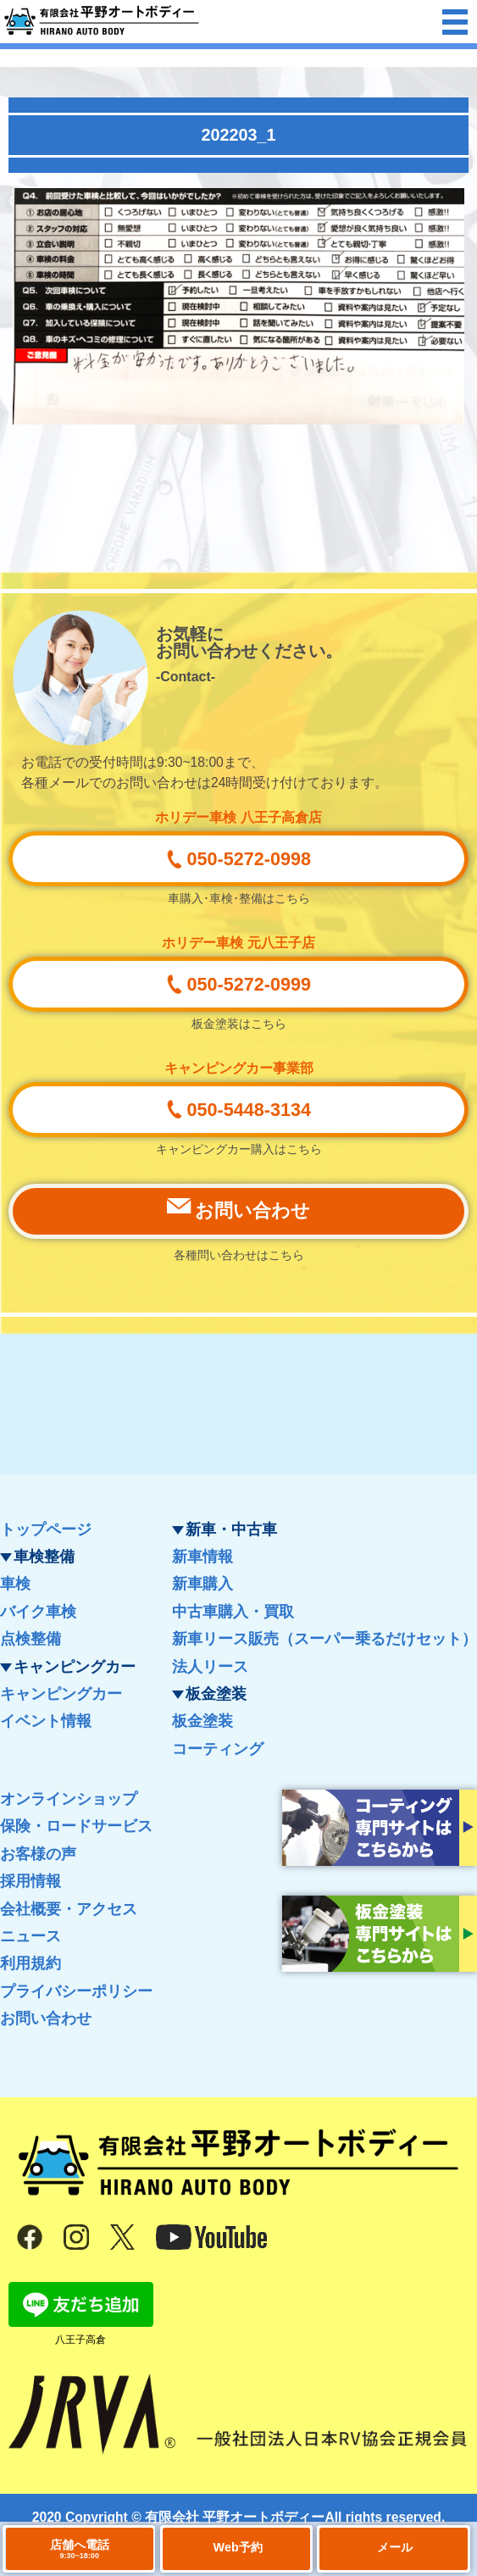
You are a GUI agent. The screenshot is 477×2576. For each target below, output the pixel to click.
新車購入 (202, 1583)
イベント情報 (46, 1721)
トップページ (46, 1529)
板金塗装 (202, 1721)
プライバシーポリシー (76, 1991)
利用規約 (30, 1963)
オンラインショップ (68, 1798)
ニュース (30, 1936)
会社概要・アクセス (68, 1909)
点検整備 (30, 1638)
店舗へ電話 (79, 2549)
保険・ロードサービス (76, 1826)
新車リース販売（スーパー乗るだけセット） (324, 1638)
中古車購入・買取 (233, 1611)
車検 (15, 1583)
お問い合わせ (46, 2018)
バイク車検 (38, 1611)
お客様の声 (38, 1854)
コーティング (217, 1748)
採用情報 (30, 1881)
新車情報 (202, 1556)
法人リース (210, 1666)
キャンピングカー (61, 1693)
